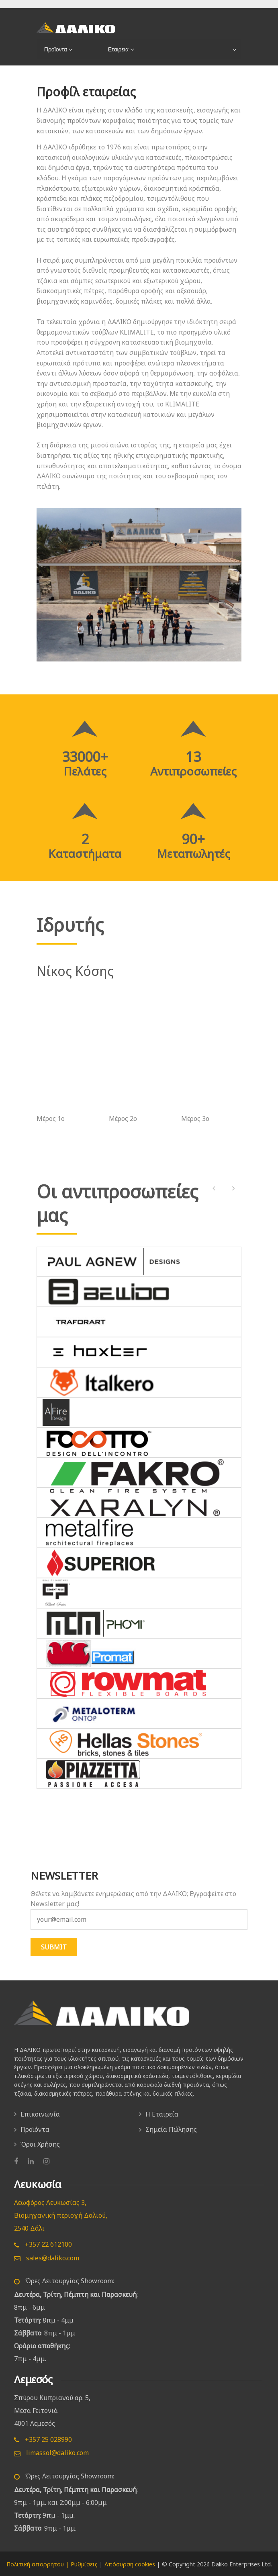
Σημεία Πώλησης (171, 2129)
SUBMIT (54, 1947)
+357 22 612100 (43, 2243)
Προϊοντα (54, 49)
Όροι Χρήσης (40, 2143)
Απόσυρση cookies (129, 2563)
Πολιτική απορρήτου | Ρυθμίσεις (52, 2563)
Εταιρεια (117, 49)
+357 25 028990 (43, 2438)
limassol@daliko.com (51, 2452)
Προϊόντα (34, 2129)
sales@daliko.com (46, 2257)
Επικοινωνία (40, 2114)
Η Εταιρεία (161, 2114)
